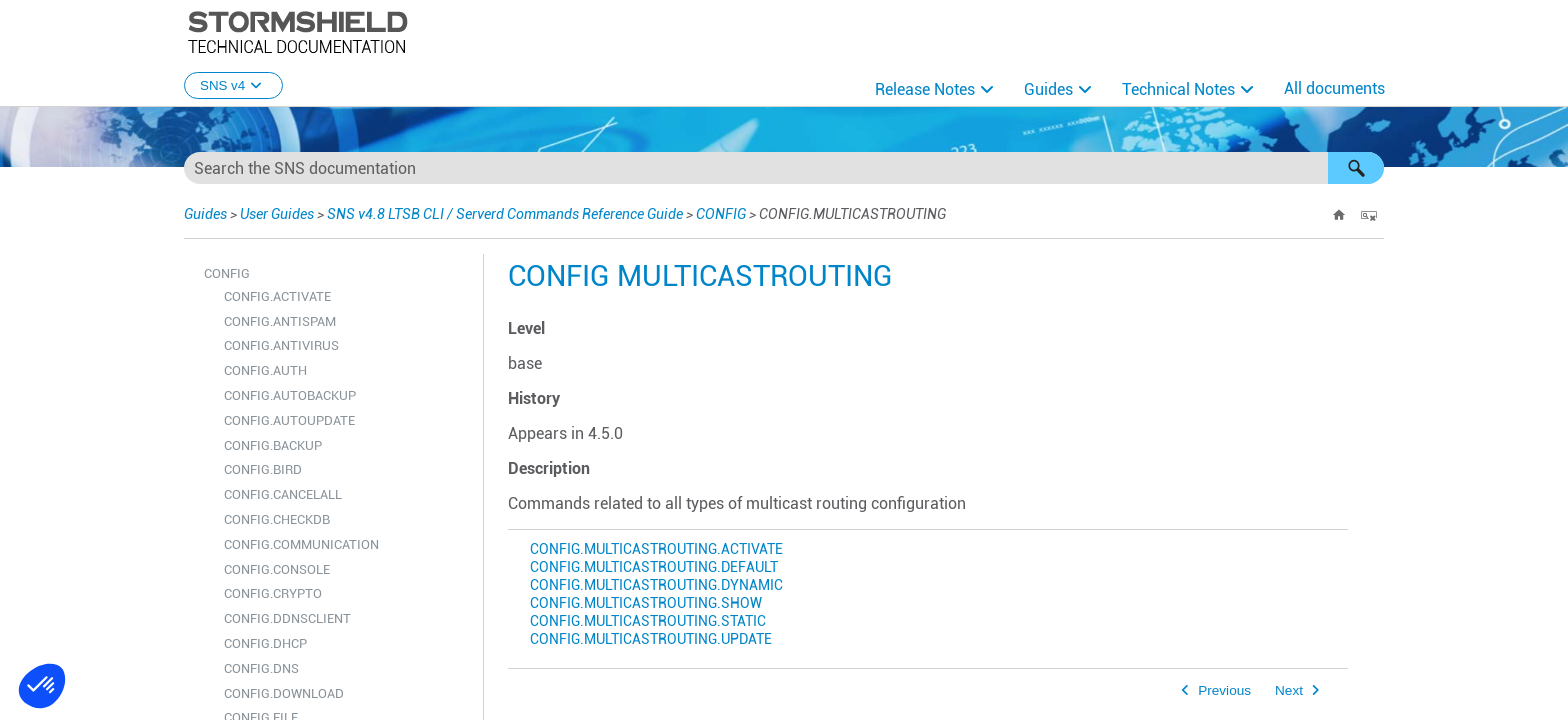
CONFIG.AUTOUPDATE (289, 420)
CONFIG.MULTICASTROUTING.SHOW (646, 603)
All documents (1334, 88)
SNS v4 (233, 85)
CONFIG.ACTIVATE (277, 296)
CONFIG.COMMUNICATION (301, 544)
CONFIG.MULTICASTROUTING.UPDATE (651, 639)
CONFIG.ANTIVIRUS (281, 345)
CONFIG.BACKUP (273, 445)
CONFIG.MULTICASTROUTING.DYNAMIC (656, 585)
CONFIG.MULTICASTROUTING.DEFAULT (654, 567)
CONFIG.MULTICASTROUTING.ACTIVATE (656, 549)
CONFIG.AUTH (265, 370)
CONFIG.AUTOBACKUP (290, 395)
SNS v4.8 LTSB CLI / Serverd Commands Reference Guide (505, 214)
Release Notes (925, 89)
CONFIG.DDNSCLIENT (287, 618)
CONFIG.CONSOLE (277, 569)
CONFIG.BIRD (263, 469)
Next (1289, 690)
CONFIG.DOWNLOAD (284, 693)
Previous (1224, 690)
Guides (1048, 89)
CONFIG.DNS (261, 668)
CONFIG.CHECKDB (277, 519)
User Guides (277, 214)
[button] (1356, 168)
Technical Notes (1178, 89)
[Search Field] (784, 168)
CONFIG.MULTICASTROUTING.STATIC (648, 621)
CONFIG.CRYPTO (273, 593)
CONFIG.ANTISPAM (280, 321)
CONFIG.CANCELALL (283, 494)
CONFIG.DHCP (265, 643)
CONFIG (721, 214)
